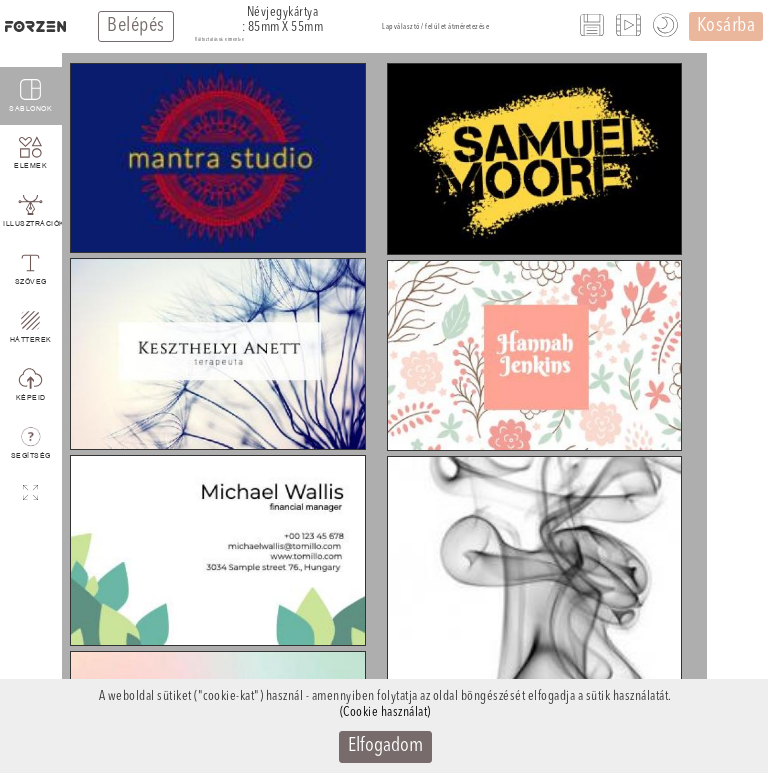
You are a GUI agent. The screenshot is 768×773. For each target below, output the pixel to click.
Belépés (136, 26)
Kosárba (726, 26)
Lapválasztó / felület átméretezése (435, 27)
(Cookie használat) (385, 712)
